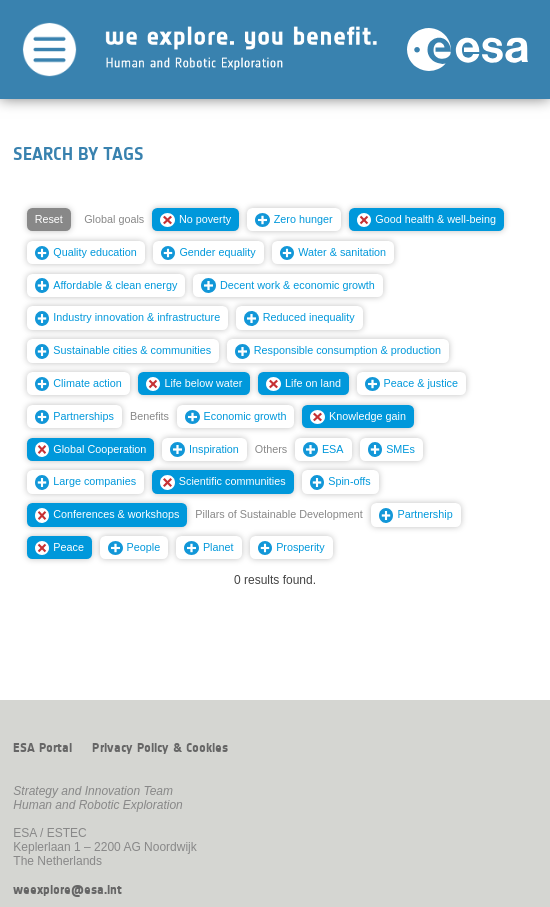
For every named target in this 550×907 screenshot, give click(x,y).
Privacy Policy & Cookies (160, 748)
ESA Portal (42, 748)
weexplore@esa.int (67, 890)
